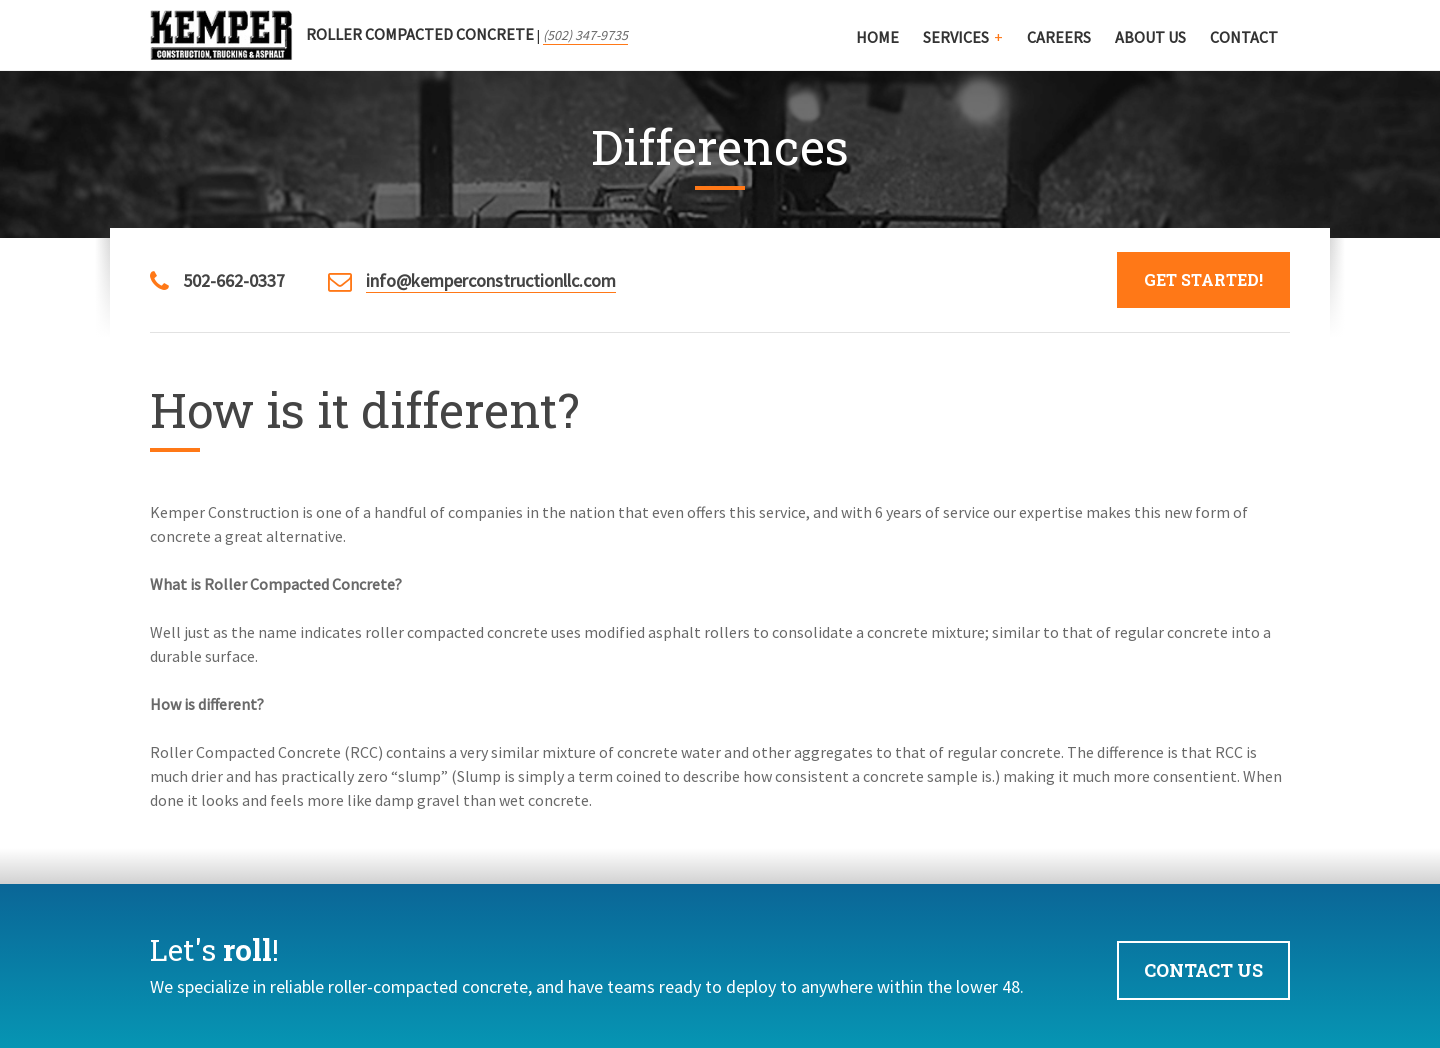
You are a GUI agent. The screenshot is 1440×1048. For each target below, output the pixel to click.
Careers (1059, 37)
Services (956, 37)
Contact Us (1203, 970)
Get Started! (1203, 279)
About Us (1150, 37)
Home (877, 37)
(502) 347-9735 (585, 35)
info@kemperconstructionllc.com (491, 280)
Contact (1244, 37)
